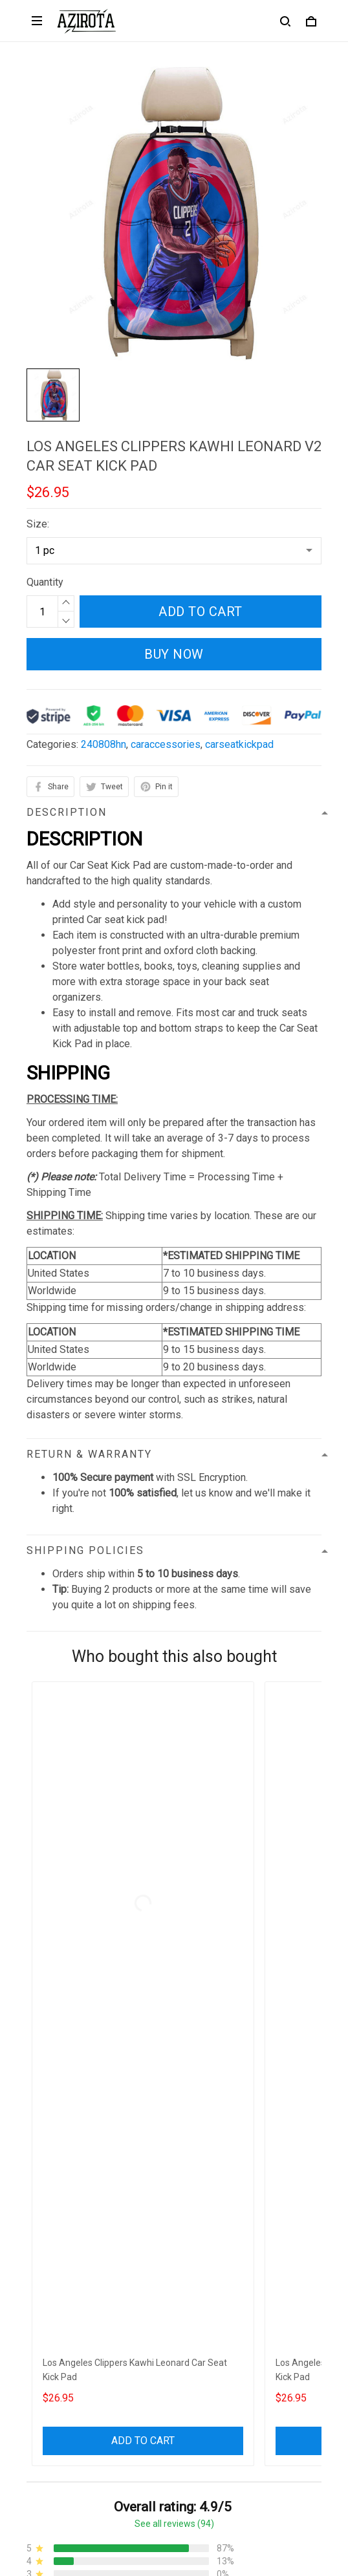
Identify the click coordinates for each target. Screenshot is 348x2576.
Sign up (289, 2463)
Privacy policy (58, 2197)
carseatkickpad (239, 744)
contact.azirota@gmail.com (87, 2139)
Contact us (50, 2328)
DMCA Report (143, 2517)
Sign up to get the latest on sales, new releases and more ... (161, 2437)
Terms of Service (65, 2219)
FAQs (39, 2350)
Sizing (41, 2372)
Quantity (45, 582)
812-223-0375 (59, 2121)
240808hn (103, 744)
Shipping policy (61, 2241)
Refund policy (58, 2263)
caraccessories (166, 744)
